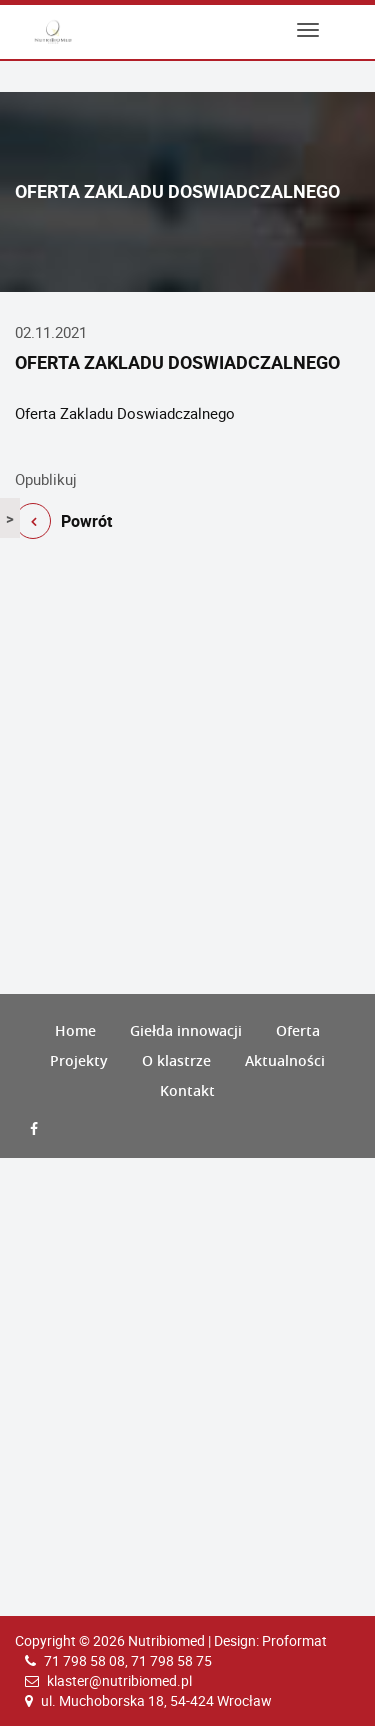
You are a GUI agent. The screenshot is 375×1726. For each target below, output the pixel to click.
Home (75, 1030)
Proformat (294, 1640)
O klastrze (176, 1060)
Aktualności (285, 1060)
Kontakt (187, 1090)
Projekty (79, 1060)
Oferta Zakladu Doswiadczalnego (125, 413)
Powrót (63, 524)
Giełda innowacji (186, 1030)
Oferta (298, 1030)
